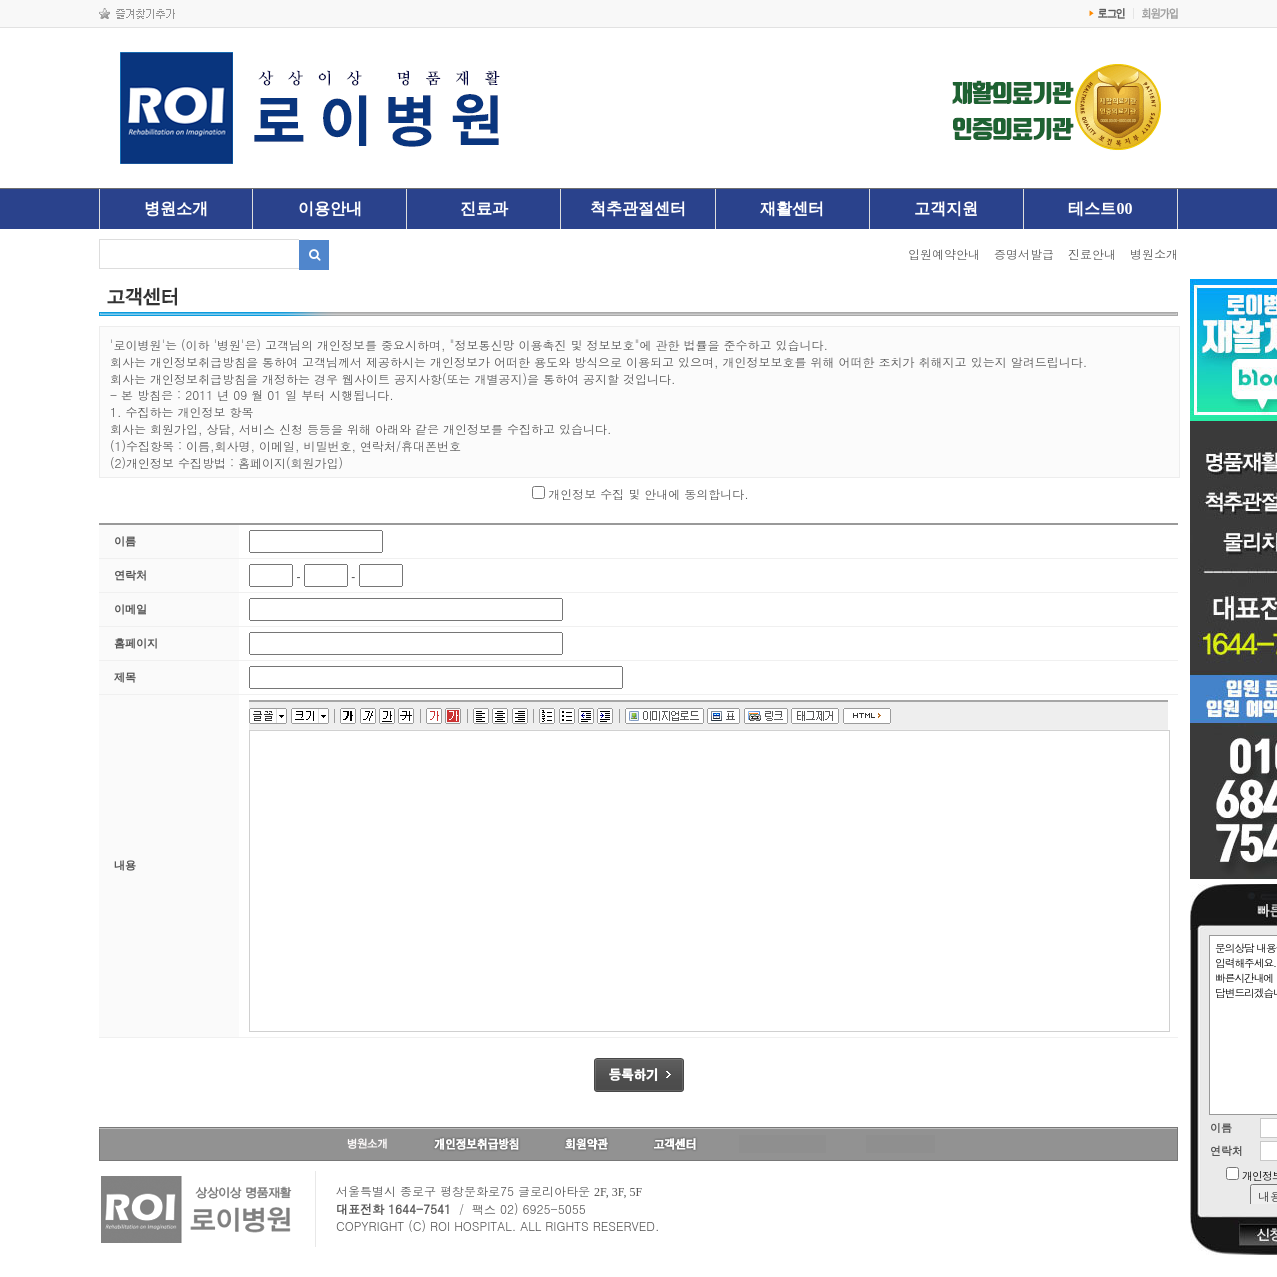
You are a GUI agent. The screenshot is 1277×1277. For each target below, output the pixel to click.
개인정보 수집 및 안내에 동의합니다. (648, 493)
